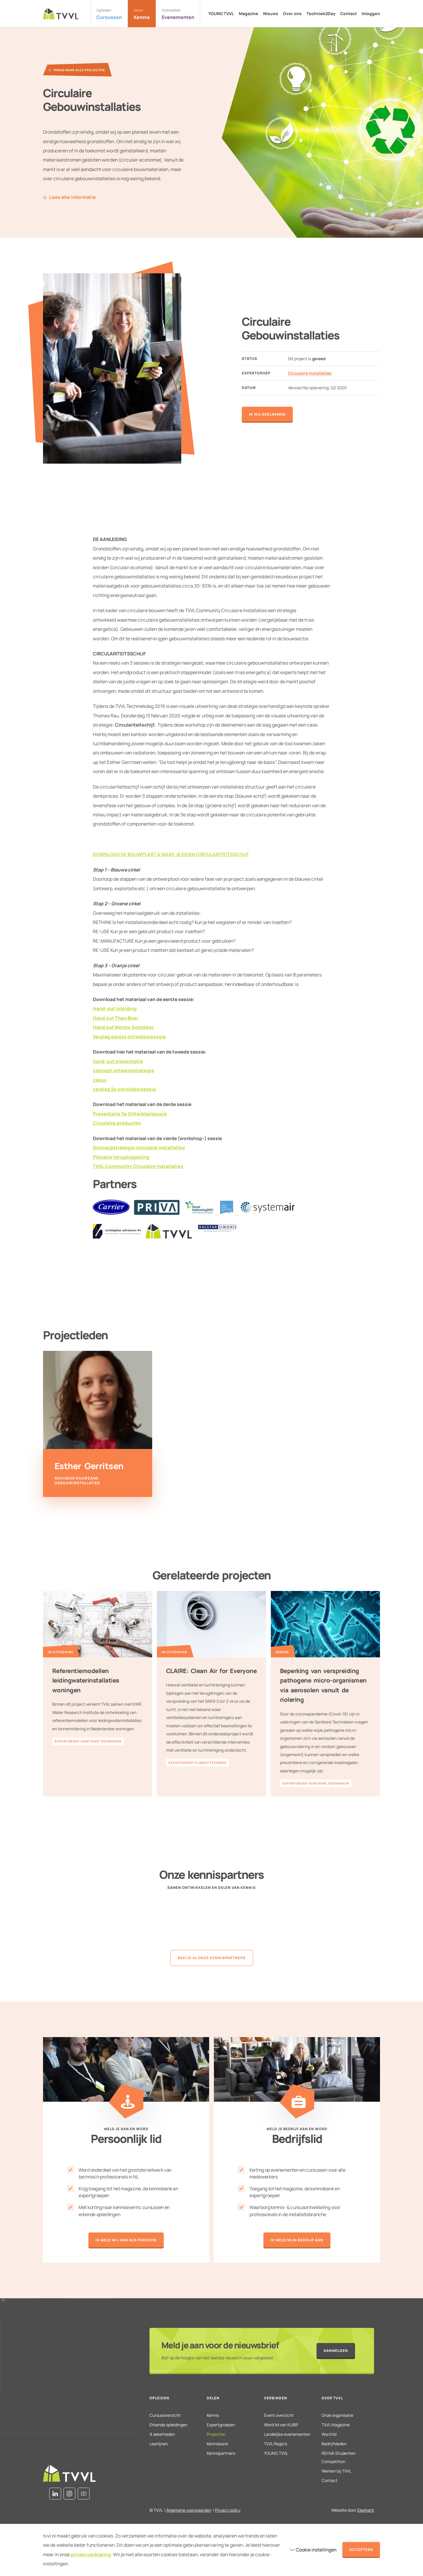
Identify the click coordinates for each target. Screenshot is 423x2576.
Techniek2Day (320, 14)
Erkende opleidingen (168, 2424)
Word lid (329, 2434)
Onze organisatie (337, 2415)
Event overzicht (279, 2415)
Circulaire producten (117, 1123)
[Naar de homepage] (61, 14)
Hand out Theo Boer (115, 1018)
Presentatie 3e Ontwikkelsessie (130, 1113)
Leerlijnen (159, 2443)
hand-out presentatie (118, 1061)
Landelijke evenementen (287, 2434)
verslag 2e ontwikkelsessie (124, 1089)
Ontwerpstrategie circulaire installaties (139, 1147)
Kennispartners (221, 2453)
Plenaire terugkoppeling (121, 1157)
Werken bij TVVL (336, 2471)
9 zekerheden (162, 2434)
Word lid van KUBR (281, 2424)
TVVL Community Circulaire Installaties (138, 1166)
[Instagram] (69, 2494)
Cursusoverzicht (165, 2415)
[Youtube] (84, 2494)
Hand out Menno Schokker (123, 1027)
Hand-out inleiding (115, 1008)
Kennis (213, 2415)
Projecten (216, 2434)
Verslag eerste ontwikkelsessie (129, 1036)
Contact (348, 14)
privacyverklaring (91, 2554)
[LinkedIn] (55, 2494)
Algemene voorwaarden (188, 2510)
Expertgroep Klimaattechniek (197, 1763)
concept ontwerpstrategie (123, 1070)
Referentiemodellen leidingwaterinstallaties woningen (85, 1680)
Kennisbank (217, 2443)
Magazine (248, 14)
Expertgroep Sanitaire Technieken (88, 1741)
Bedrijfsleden (334, 2443)
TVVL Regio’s (275, 2443)
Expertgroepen (221, 2424)
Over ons (292, 14)
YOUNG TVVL (221, 14)
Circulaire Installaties (310, 373)
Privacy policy (228, 2510)
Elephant (365, 2510)
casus (99, 1080)
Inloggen (371, 14)
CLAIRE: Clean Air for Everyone (211, 1671)
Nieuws (270, 14)
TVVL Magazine (336, 2424)
